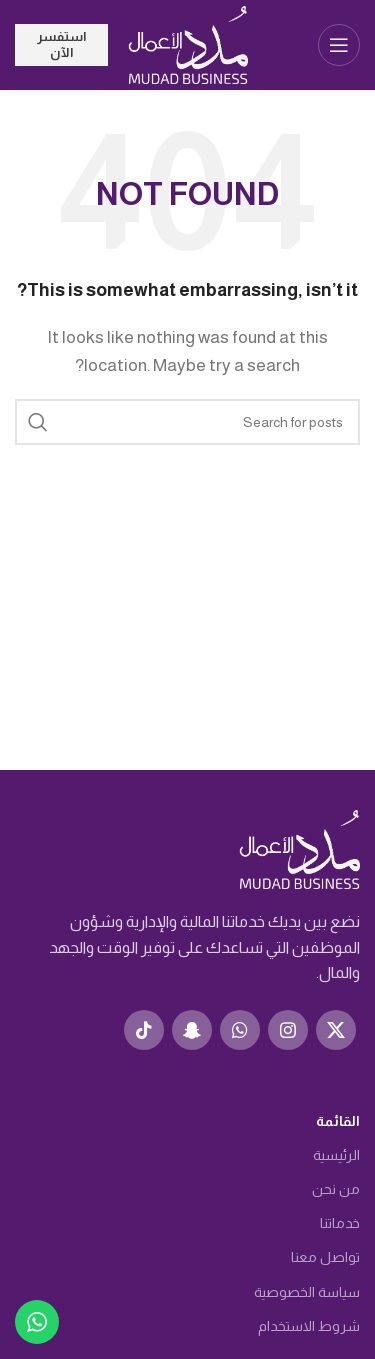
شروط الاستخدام (309, 1326)
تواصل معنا (325, 1257)
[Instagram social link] (288, 1030)
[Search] (187, 422)
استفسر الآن (61, 44)
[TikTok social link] (144, 1030)
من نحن (336, 1189)
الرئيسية (336, 1155)
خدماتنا (340, 1223)
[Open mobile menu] (339, 45)
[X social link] (336, 1030)
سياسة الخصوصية (307, 1292)
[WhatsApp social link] (240, 1030)
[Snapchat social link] (192, 1030)
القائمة (338, 1121)
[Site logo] (188, 43)
